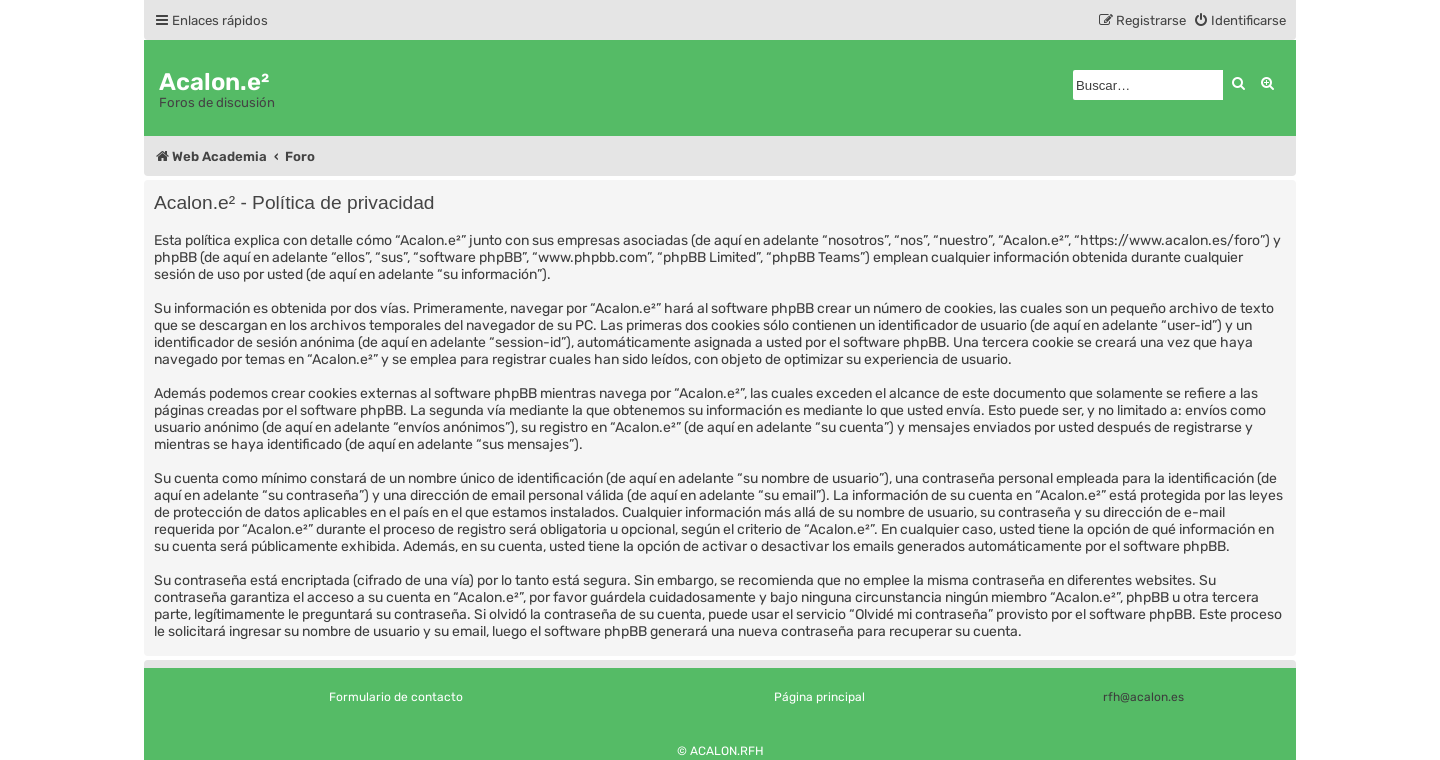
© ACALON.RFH (720, 751)
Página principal (819, 697)
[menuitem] (1239, 20)
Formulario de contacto (396, 697)
